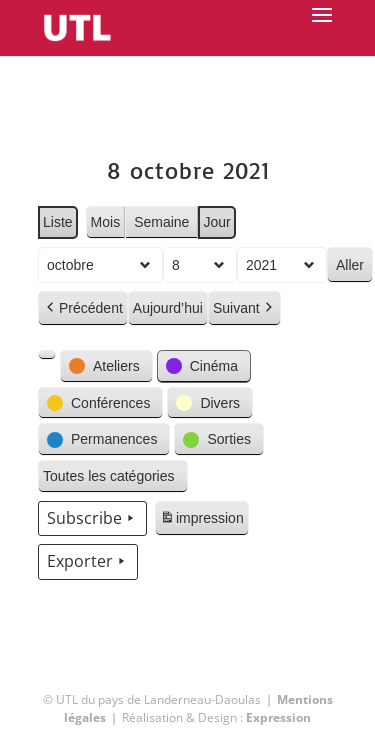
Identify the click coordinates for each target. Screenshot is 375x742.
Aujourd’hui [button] (167, 308)
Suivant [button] (243, 308)
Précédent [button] (83, 308)
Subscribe (92, 519)
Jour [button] (216, 222)
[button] (47, 355)
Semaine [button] (161, 222)
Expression (278, 717)
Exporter (88, 562)
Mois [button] (105, 222)
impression (201, 521)
